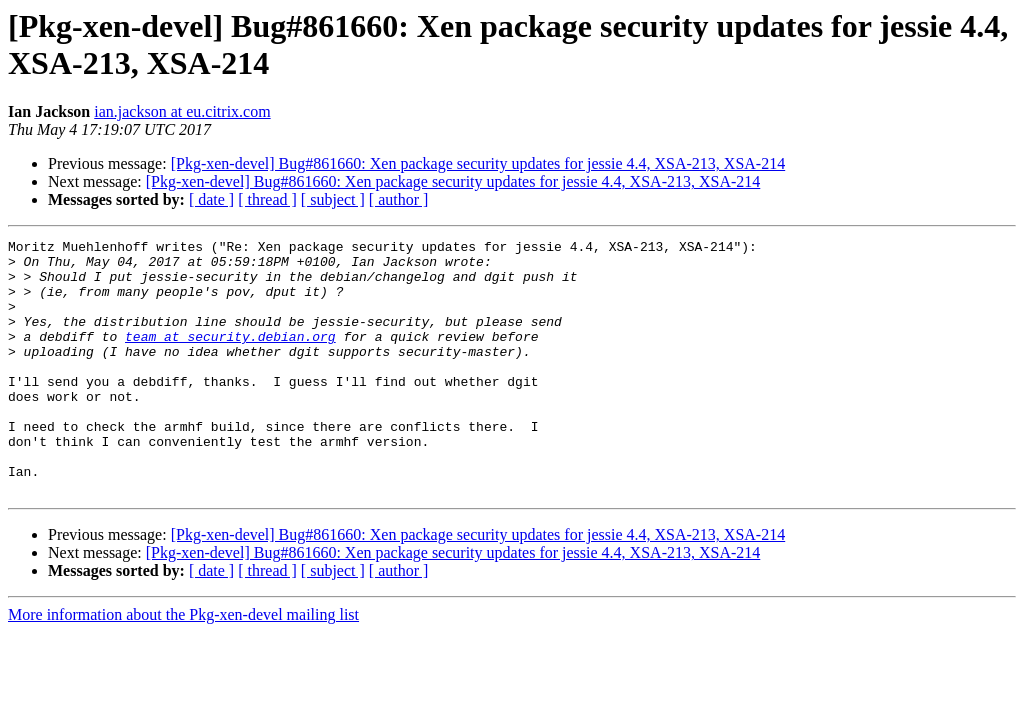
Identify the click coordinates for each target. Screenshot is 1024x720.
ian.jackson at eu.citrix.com (182, 111)
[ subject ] (333, 199)
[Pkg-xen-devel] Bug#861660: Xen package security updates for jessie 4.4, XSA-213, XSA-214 (478, 163)
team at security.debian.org (230, 357)
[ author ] (399, 199)
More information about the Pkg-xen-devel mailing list (183, 665)
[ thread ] (267, 199)
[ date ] (211, 199)
